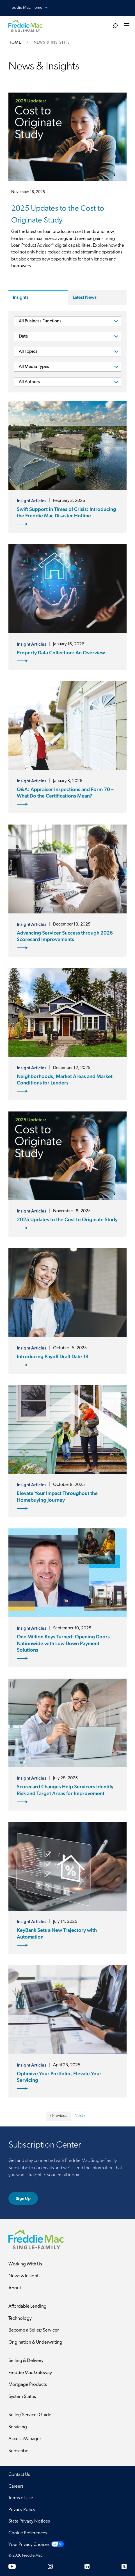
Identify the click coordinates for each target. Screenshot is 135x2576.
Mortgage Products (27, 2384)
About (14, 2288)
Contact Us (19, 2474)
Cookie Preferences (27, 2533)
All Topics (28, 351)
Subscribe (18, 2451)
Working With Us (25, 2264)
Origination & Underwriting (35, 2342)
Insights (20, 297)
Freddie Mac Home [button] (31, 8)
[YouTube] (12, 2566)
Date (23, 336)
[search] (115, 25)
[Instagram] (50, 2566)
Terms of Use (20, 2498)
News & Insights (24, 2276)
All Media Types (34, 367)
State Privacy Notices (29, 2521)
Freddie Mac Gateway (30, 2372)
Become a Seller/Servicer (33, 2330)
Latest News (85, 297)
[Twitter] (124, 2566)
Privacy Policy (21, 2509)
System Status (22, 2396)
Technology (20, 2318)
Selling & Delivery (26, 2360)
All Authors (29, 382)
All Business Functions (40, 321)
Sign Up (23, 2198)
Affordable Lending (27, 2306)
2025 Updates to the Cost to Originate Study (57, 214)
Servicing (17, 2427)
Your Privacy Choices (29, 2544)
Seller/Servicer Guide (29, 2415)
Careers (16, 2486)
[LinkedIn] (87, 2566)
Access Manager (24, 2438)
